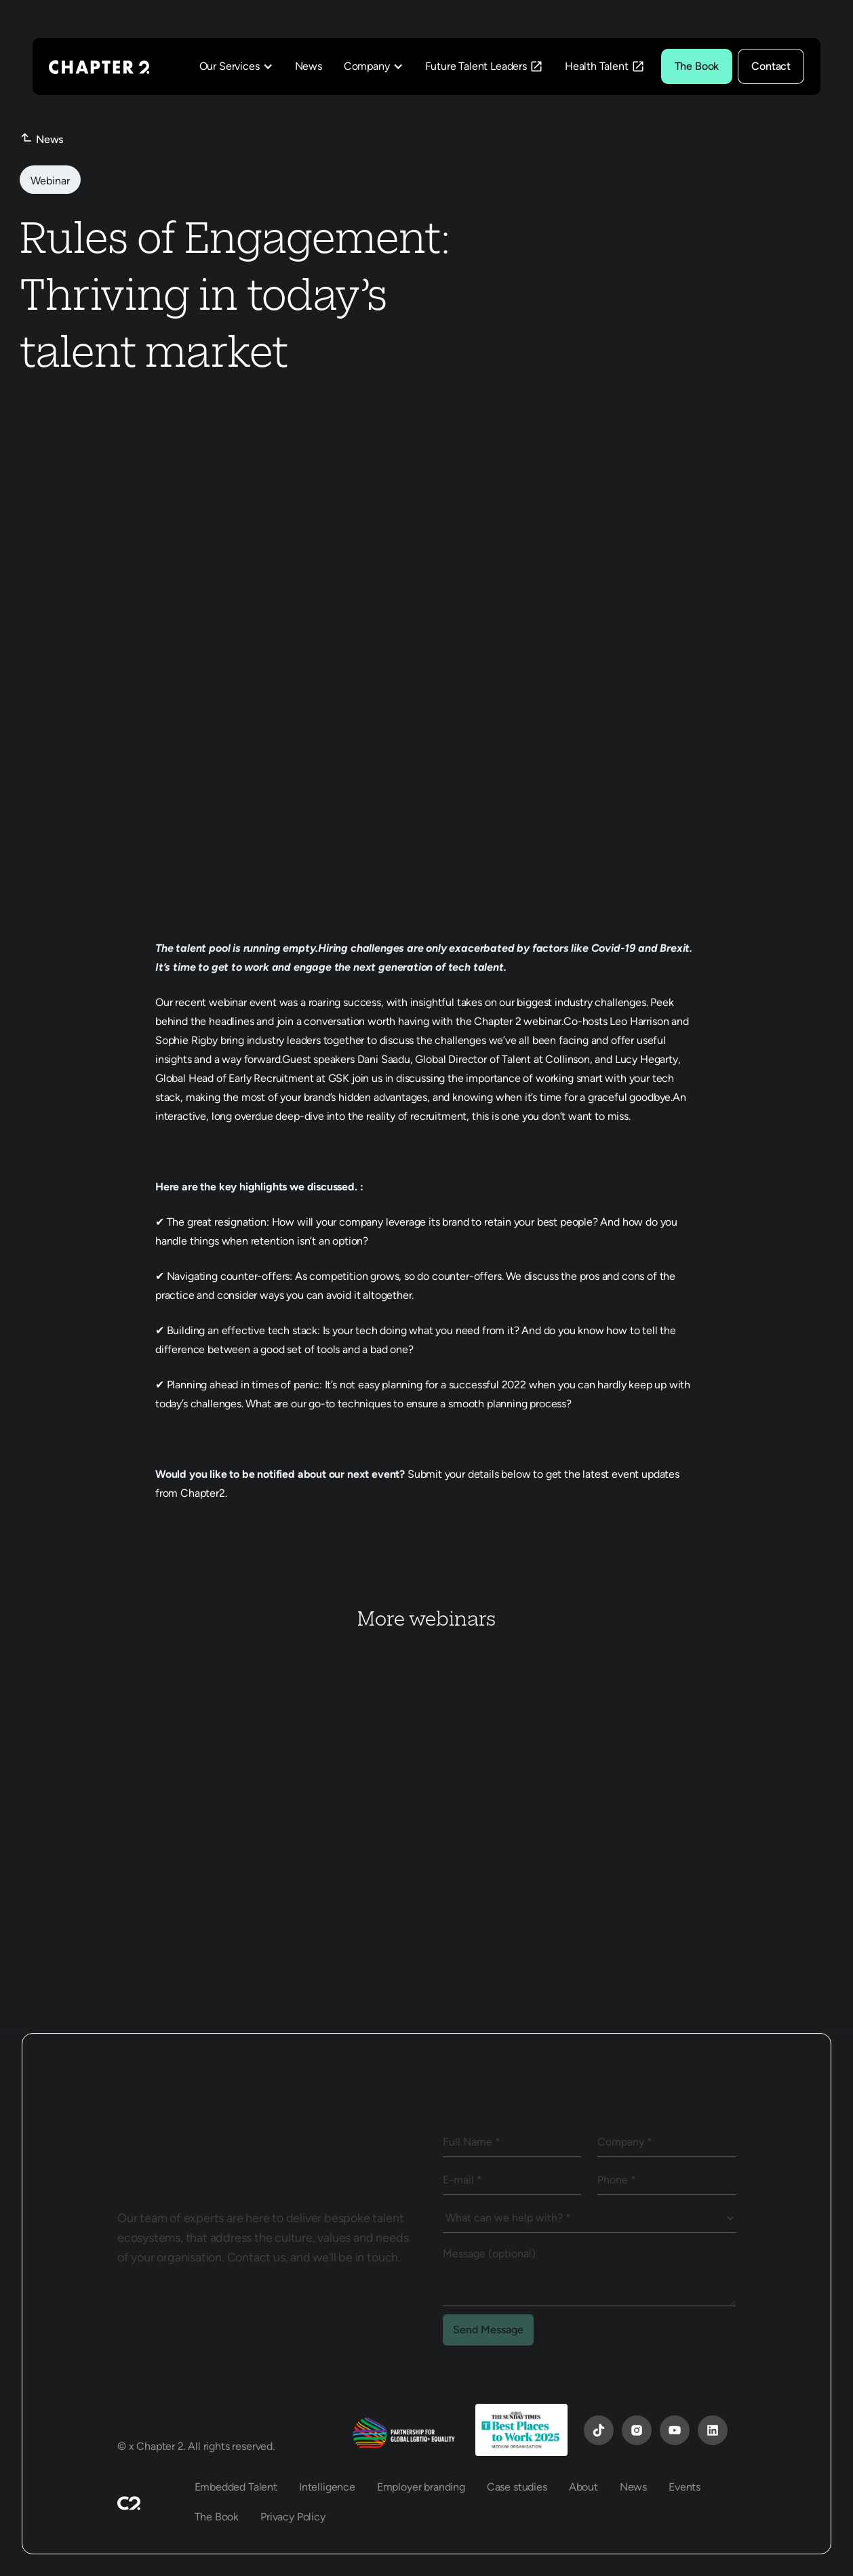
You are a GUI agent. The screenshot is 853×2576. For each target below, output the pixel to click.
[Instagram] (637, 2430)
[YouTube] (599, 2430)
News (308, 66)
